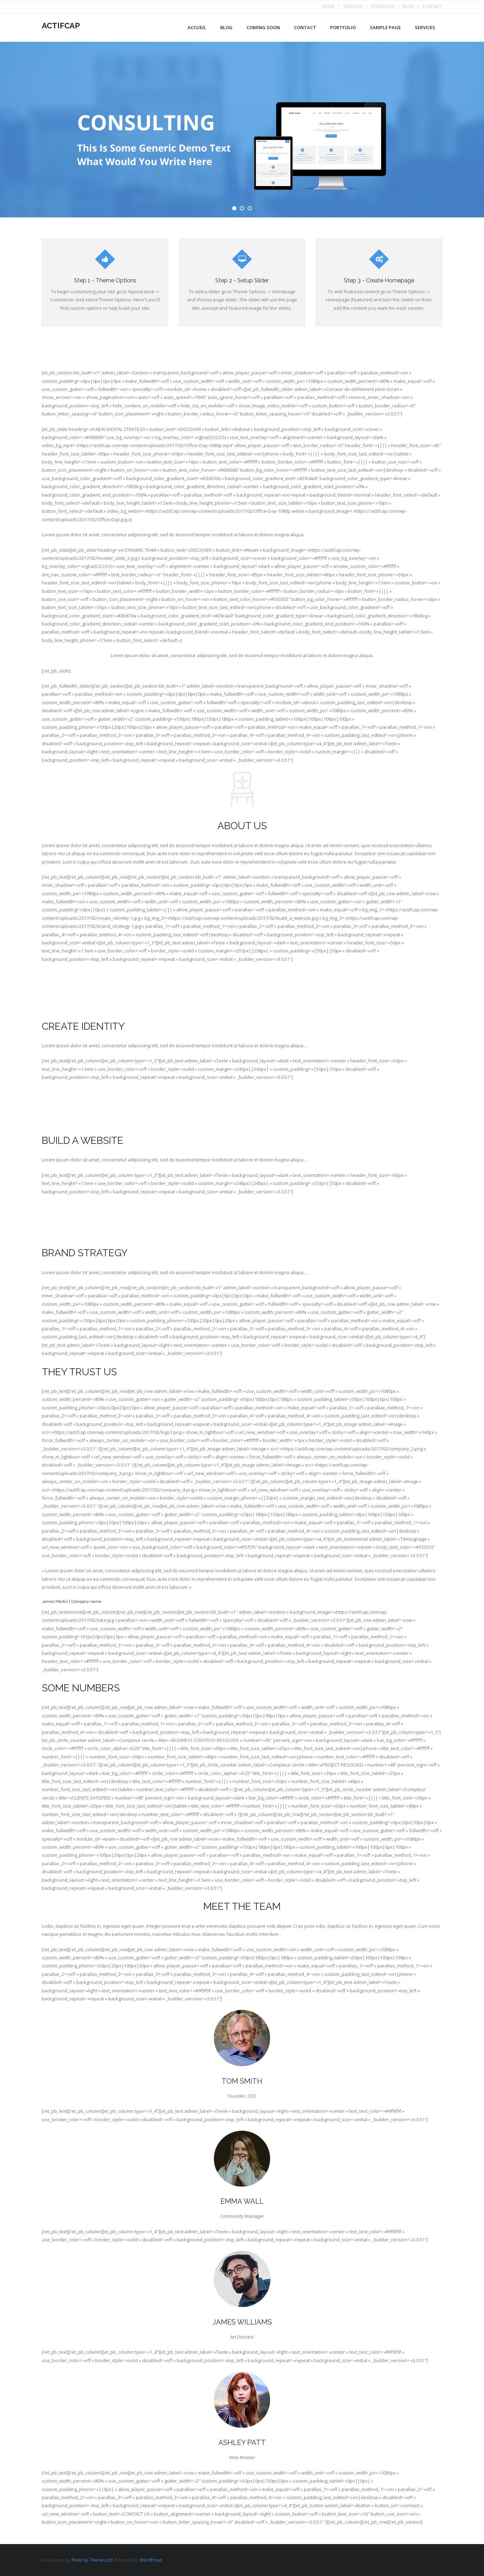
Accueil (197, 27)
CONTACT (432, 6)
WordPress (151, 2560)
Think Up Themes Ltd (92, 2560)
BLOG (408, 6)
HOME (328, 6)
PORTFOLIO (382, 6)
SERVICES (353, 6)
